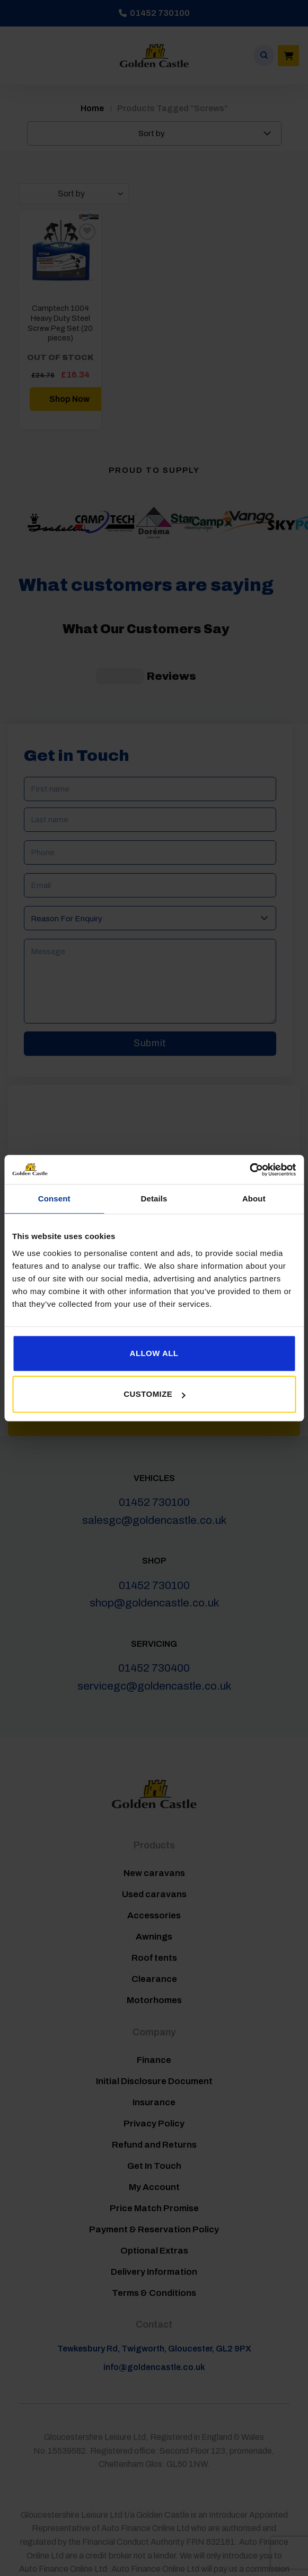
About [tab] (254, 1198)
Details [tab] (154, 1198)
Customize (154, 1393)
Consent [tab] (54, 1198)
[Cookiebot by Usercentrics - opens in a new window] (249, 1170)
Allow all (154, 1353)
